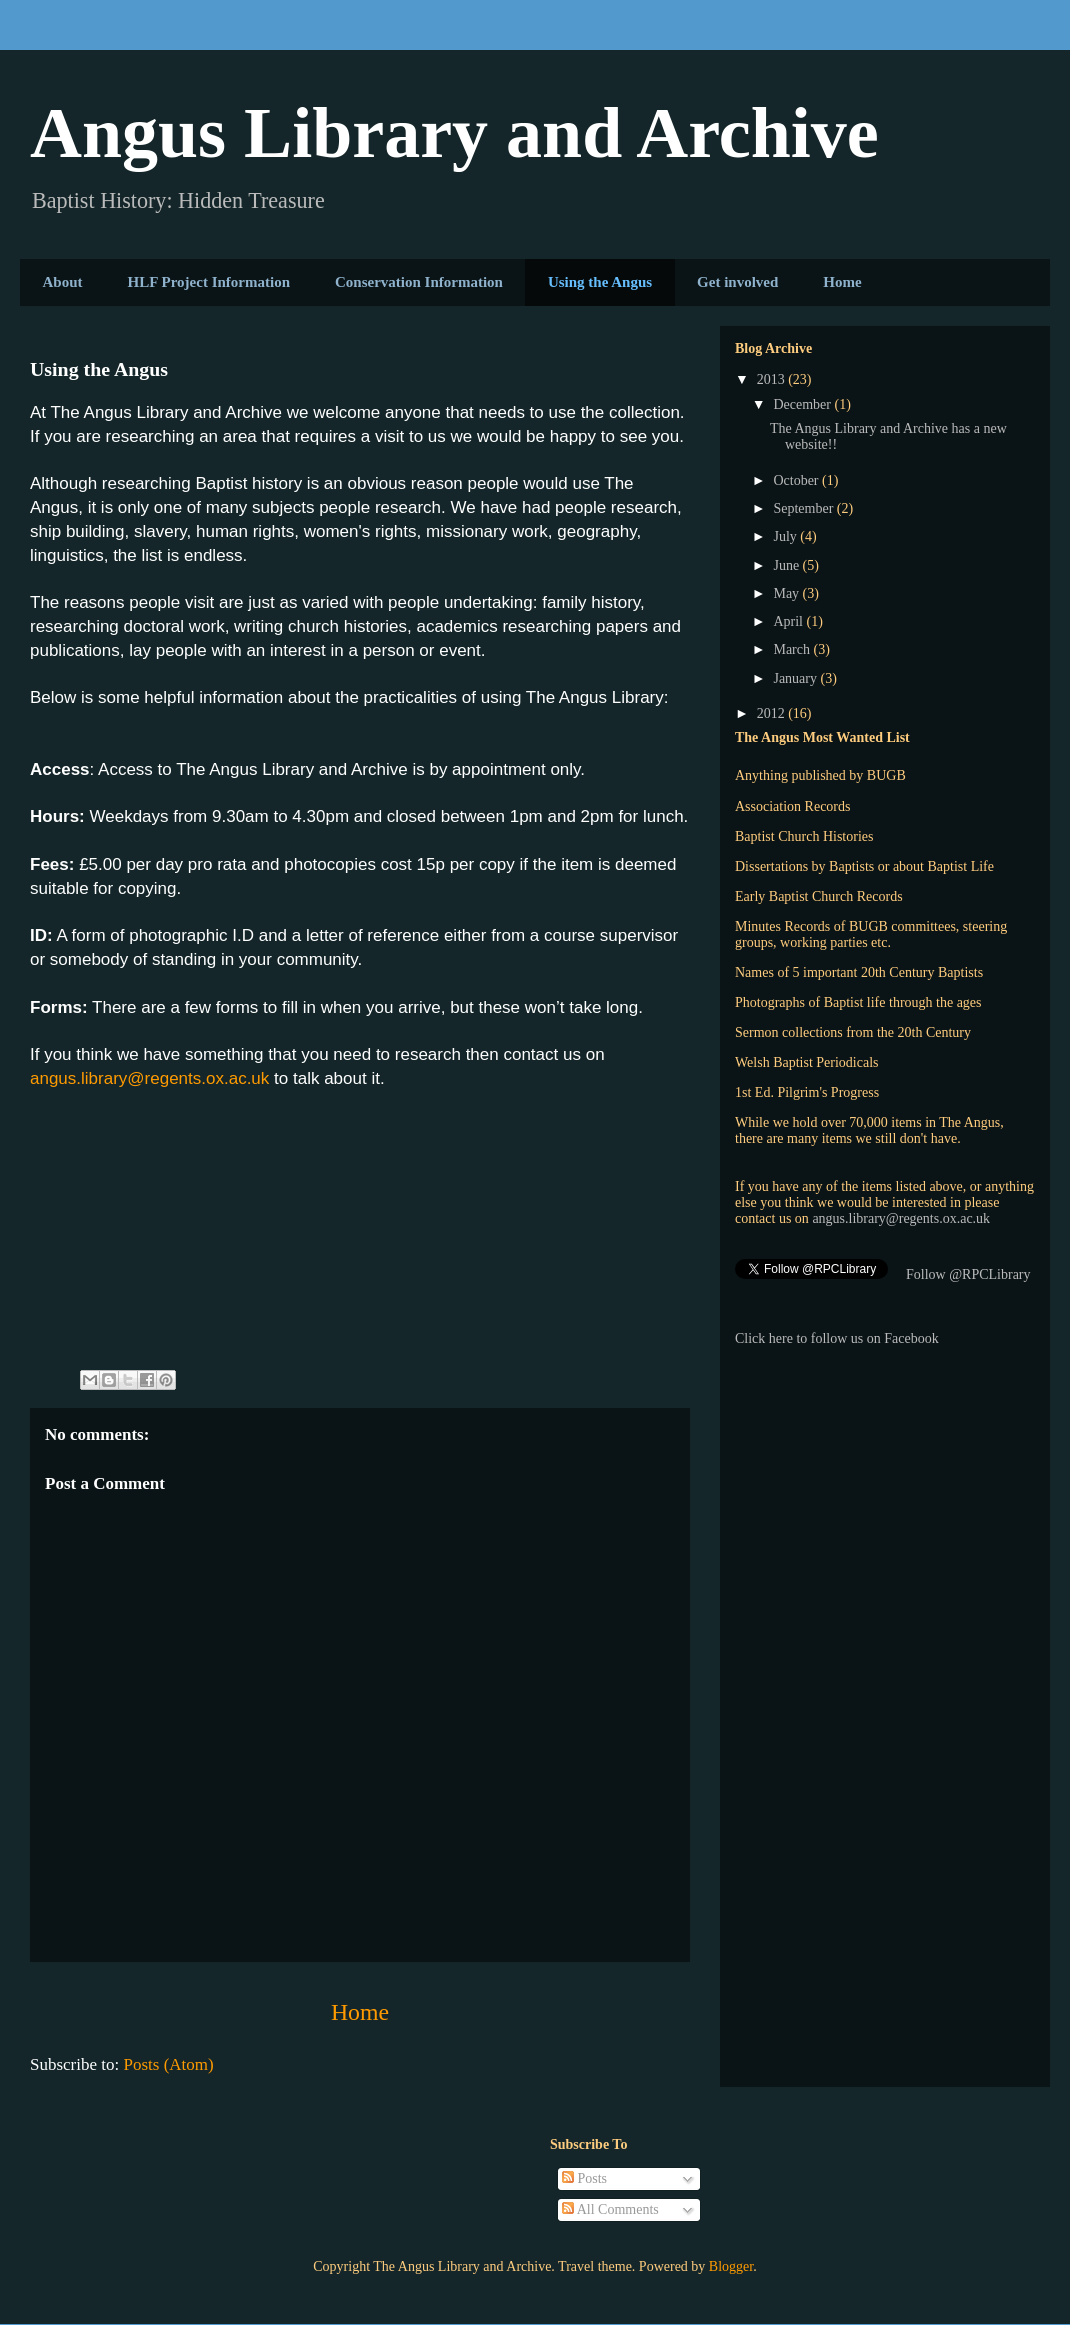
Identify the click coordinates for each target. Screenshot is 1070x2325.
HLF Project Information (209, 282)
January (796, 678)
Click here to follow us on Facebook (837, 1338)
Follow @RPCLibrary (968, 1274)
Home (842, 282)
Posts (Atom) (169, 2064)
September (804, 508)
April (789, 621)
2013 (773, 379)
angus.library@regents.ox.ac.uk (149, 1078)
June (787, 565)
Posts (584, 2178)
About (63, 282)
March (793, 649)
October (797, 480)
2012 (773, 713)
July (786, 536)
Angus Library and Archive (454, 133)
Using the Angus (600, 282)
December (803, 404)
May (787, 593)
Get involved (737, 282)
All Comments (610, 2209)
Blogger (731, 2266)
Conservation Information (419, 282)
